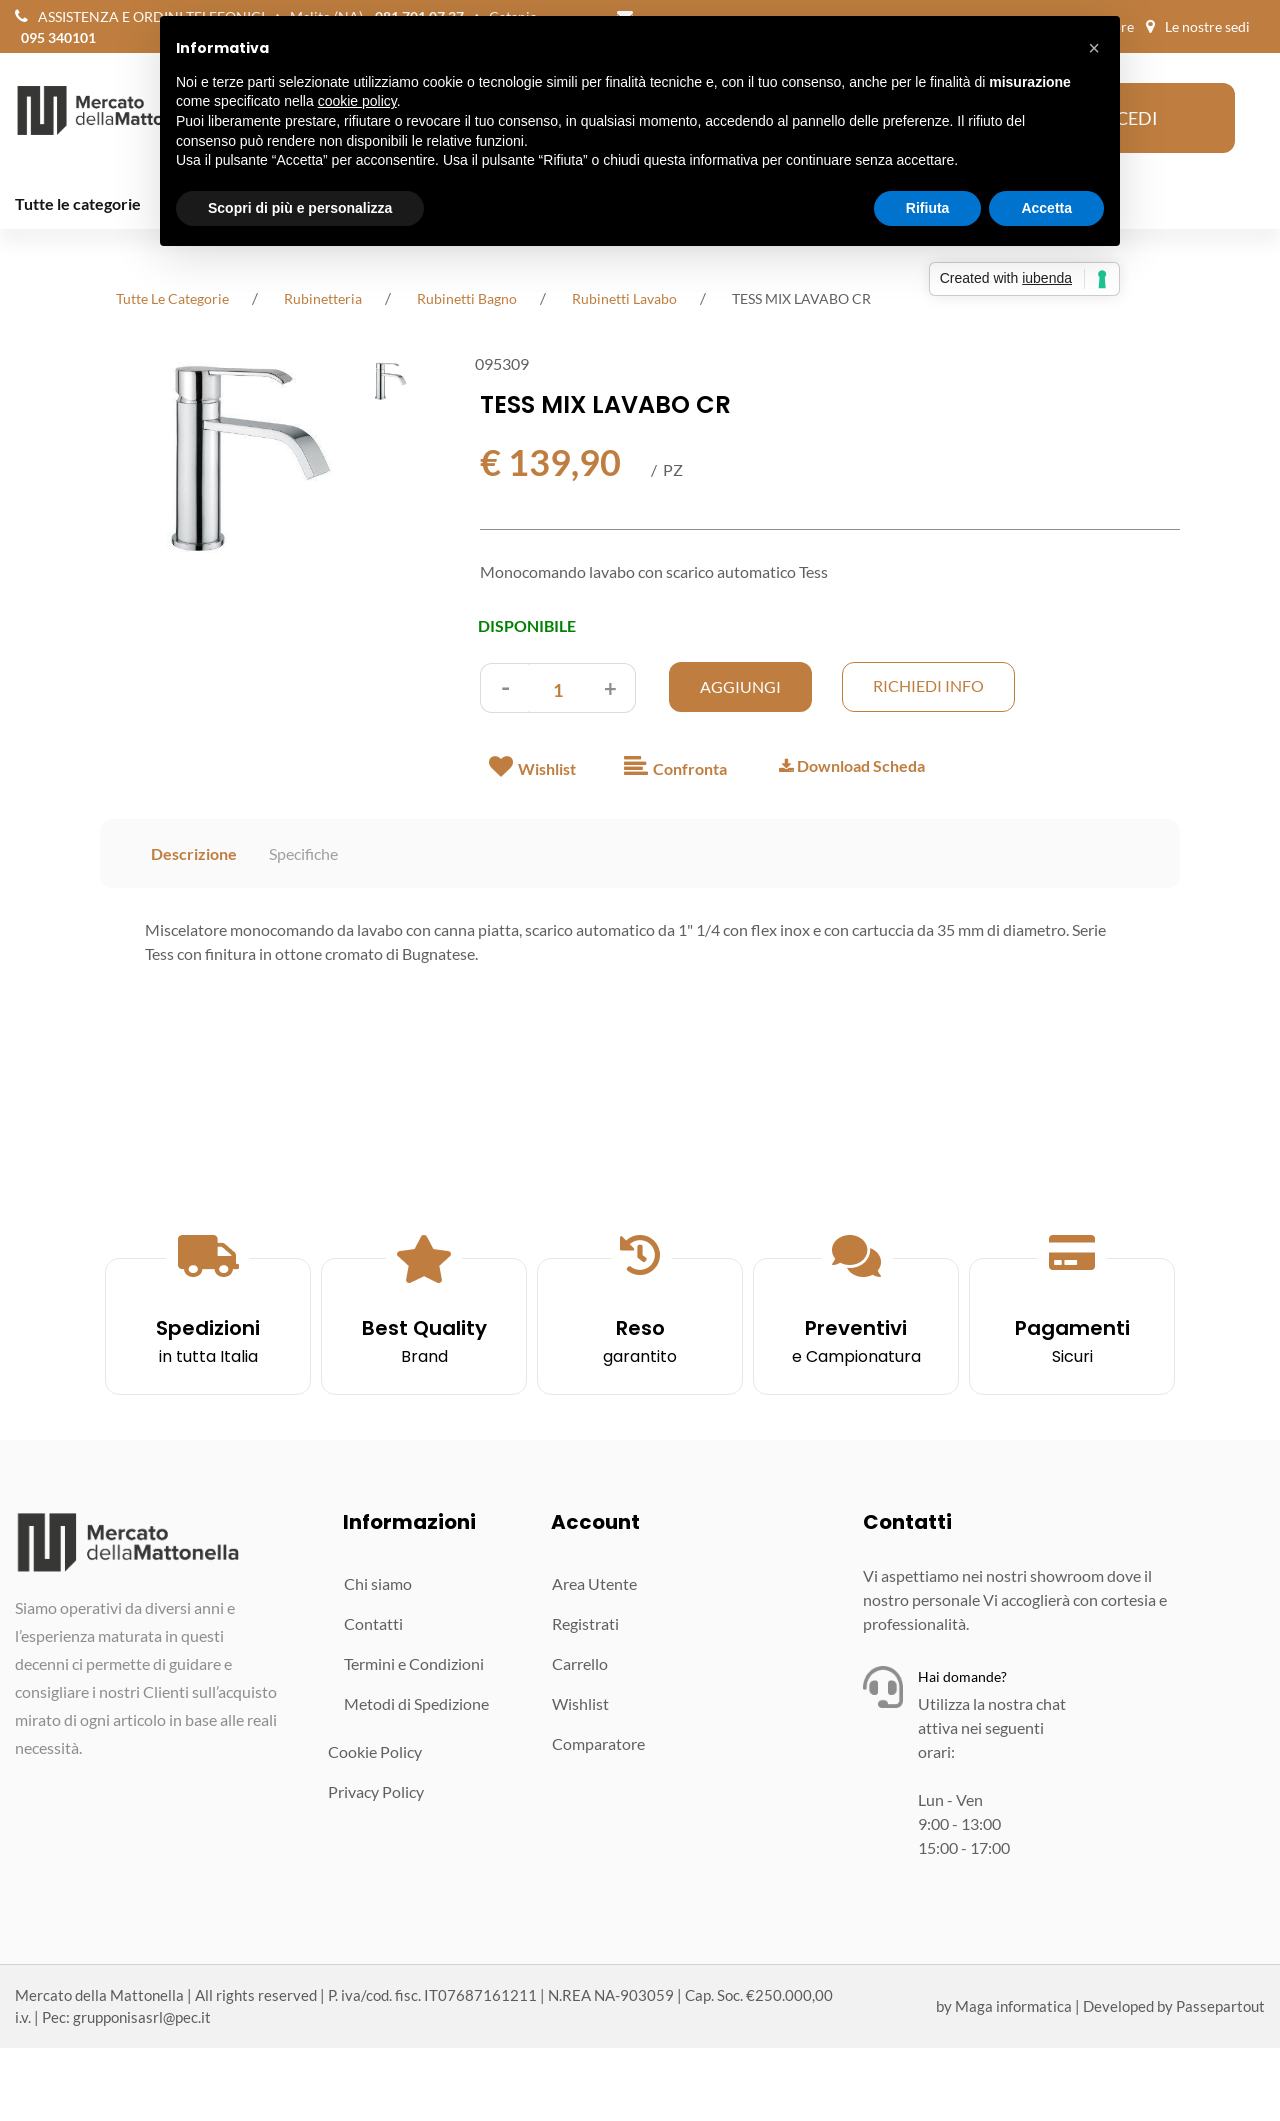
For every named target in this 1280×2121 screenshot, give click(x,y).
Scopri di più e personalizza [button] (300, 208)
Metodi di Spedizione (416, 1703)
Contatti (373, 1623)
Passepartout (1220, 2006)
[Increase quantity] (611, 688)
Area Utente (594, 1583)
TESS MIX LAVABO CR (801, 298)
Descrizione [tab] (194, 853)
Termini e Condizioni (414, 1663)
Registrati (585, 1623)
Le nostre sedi (1207, 26)
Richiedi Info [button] (928, 685)
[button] (226, 460)
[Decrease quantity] (505, 688)
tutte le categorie (172, 298)
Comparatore (598, 1743)
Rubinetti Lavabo (624, 298)
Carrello (580, 1663)
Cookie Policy (375, 1751)
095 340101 (58, 37)
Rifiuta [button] (928, 208)
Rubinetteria (323, 298)
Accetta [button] (1046, 208)
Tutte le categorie (78, 203)
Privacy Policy (376, 1791)
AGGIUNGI (740, 686)
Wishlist (580, 1703)
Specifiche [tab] (303, 853)
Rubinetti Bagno (467, 298)
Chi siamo (378, 1583)
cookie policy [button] (357, 101)
